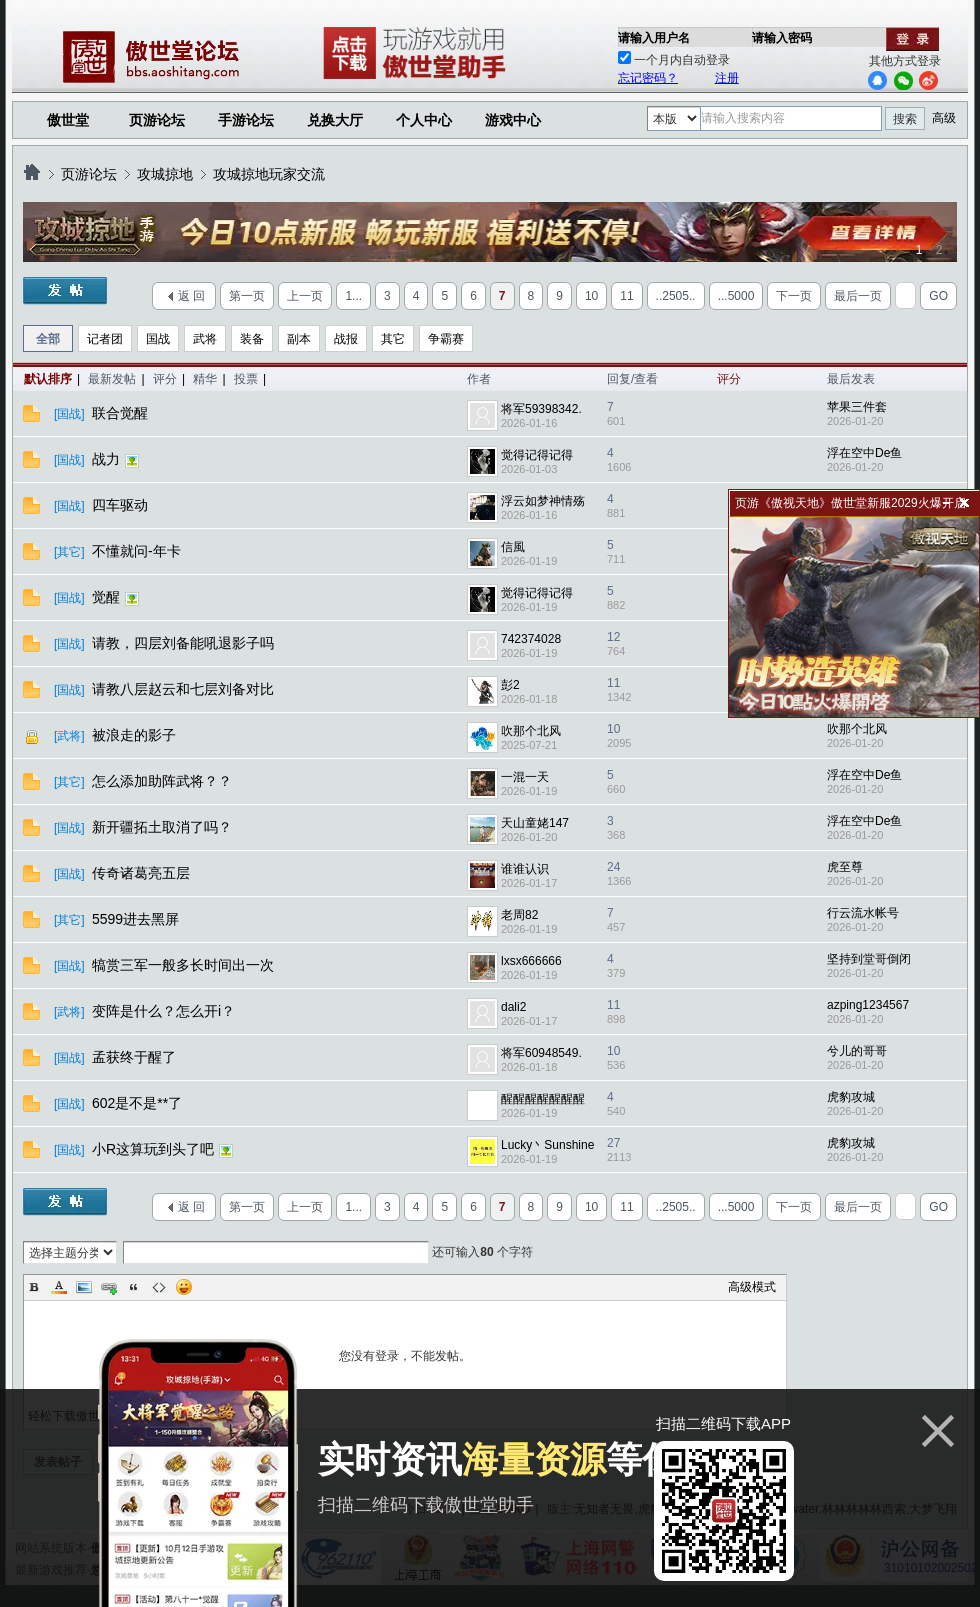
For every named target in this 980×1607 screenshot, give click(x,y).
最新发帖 (112, 379)
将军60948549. (541, 1053)
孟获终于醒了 (136, 1057)
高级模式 (752, 1287)
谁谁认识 (525, 869)
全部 (48, 339)
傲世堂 (68, 120)
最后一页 (858, 296)
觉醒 (108, 597)
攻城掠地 (165, 174)
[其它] (69, 552)
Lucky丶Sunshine (547, 1145)
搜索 (905, 119)
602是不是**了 (139, 1103)
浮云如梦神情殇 (543, 501)
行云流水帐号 (863, 913)
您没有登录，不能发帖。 (405, 1356)
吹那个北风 (531, 731)
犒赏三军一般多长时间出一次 (185, 965)
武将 (205, 339)
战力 (108, 459)
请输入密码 (782, 38)
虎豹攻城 (851, 1097)
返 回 (191, 296)
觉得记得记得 (537, 455)
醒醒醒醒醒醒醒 (543, 1099)
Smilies (184, 1287)
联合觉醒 (122, 413)
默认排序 (48, 379)
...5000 (736, 296)
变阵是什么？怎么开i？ (165, 1011)
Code (159, 1287)
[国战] (69, 414)
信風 (513, 547)
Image (84, 1287)
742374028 (531, 639)
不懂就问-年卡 (138, 551)
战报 (346, 339)
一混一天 (525, 777)
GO (938, 296)
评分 (165, 379)
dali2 (513, 1007)
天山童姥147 (535, 823)
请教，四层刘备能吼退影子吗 (185, 643)
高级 (944, 118)
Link (109, 1287)
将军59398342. (541, 409)
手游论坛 (246, 120)
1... (353, 296)
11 (626, 296)
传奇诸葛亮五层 (143, 873)
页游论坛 (157, 120)
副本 (299, 339)
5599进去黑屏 (137, 919)
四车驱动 (122, 505)
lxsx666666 (531, 961)
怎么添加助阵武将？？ (164, 781)
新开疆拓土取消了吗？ (164, 827)
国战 (158, 339)
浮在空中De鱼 (864, 453)
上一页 (305, 296)
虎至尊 (845, 867)
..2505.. (676, 296)
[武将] (69, 736)
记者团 (105, 339)
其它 (393, 339)
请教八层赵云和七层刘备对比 (185, 689)
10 (591, 296)
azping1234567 (868, 1005)
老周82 (519, 915)
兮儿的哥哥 (857, 1051)
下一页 (794, 296)
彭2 (510, 685)
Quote (134, 1287)
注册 (727, 78)
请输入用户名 (654, 38)
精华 (205, 379)
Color (59, 1287)
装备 (252, 339)
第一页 (247, 296)
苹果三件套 (857, 407)
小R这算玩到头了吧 (155, 1149)
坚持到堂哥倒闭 (869, 959)
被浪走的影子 (136, 735)
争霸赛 (446, 339)
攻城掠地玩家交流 (269, 174)
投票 (246, 379)
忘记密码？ (648, 78)
